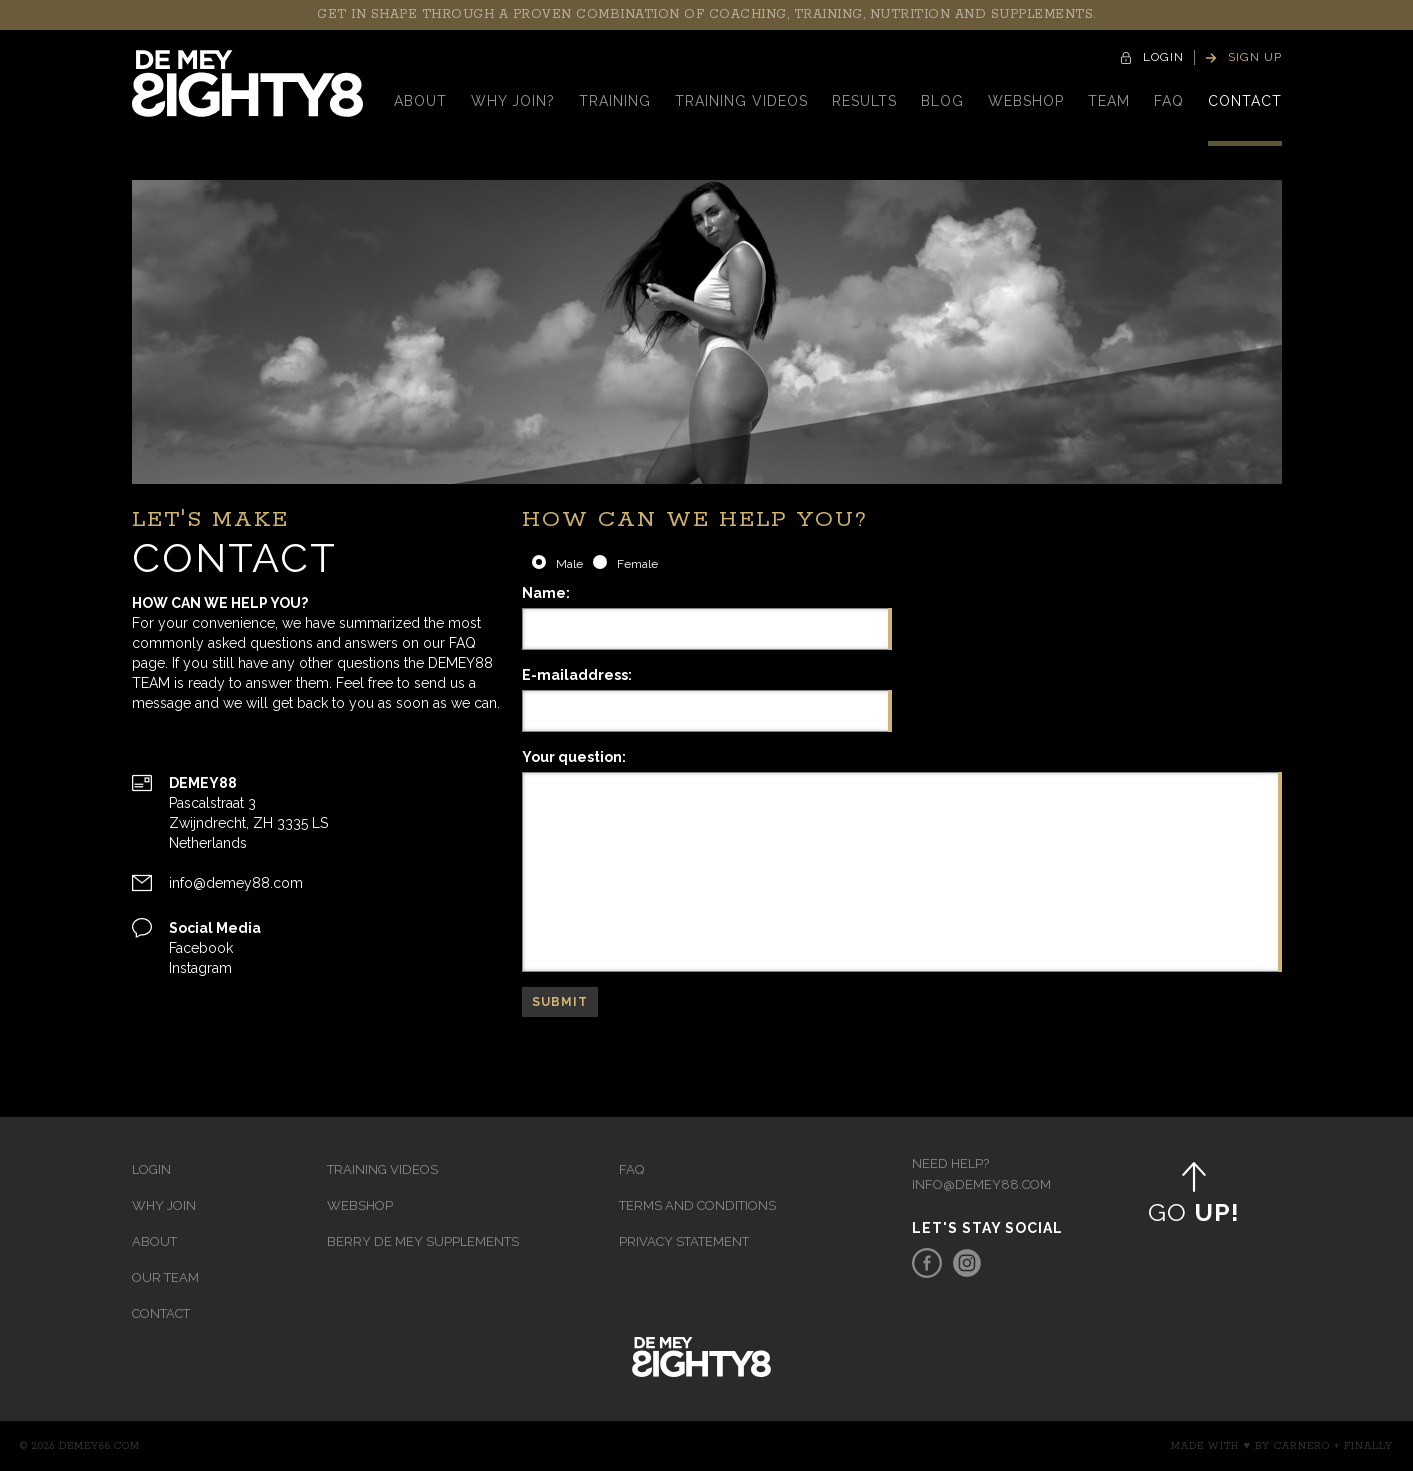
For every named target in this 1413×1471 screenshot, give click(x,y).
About (420, 101)
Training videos (741, 101)
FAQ (631, 1169)
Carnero (1302, 1446)
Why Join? (513, 101)
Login (151, 1169)
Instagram (200, 968)
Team (1109, 101)
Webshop (1026, 101)
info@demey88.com (236, 883)
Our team (165, 1277)
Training (615, 101)
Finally (1368, 1446)
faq (1169, 101)
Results (864, 101)
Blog (942, 101)
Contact (161, 1313)
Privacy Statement (684, 1241)
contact (1245, 101)
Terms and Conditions (697, 1205)
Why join (164, 1205)
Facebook (201, 948)
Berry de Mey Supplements (423, 1241)
